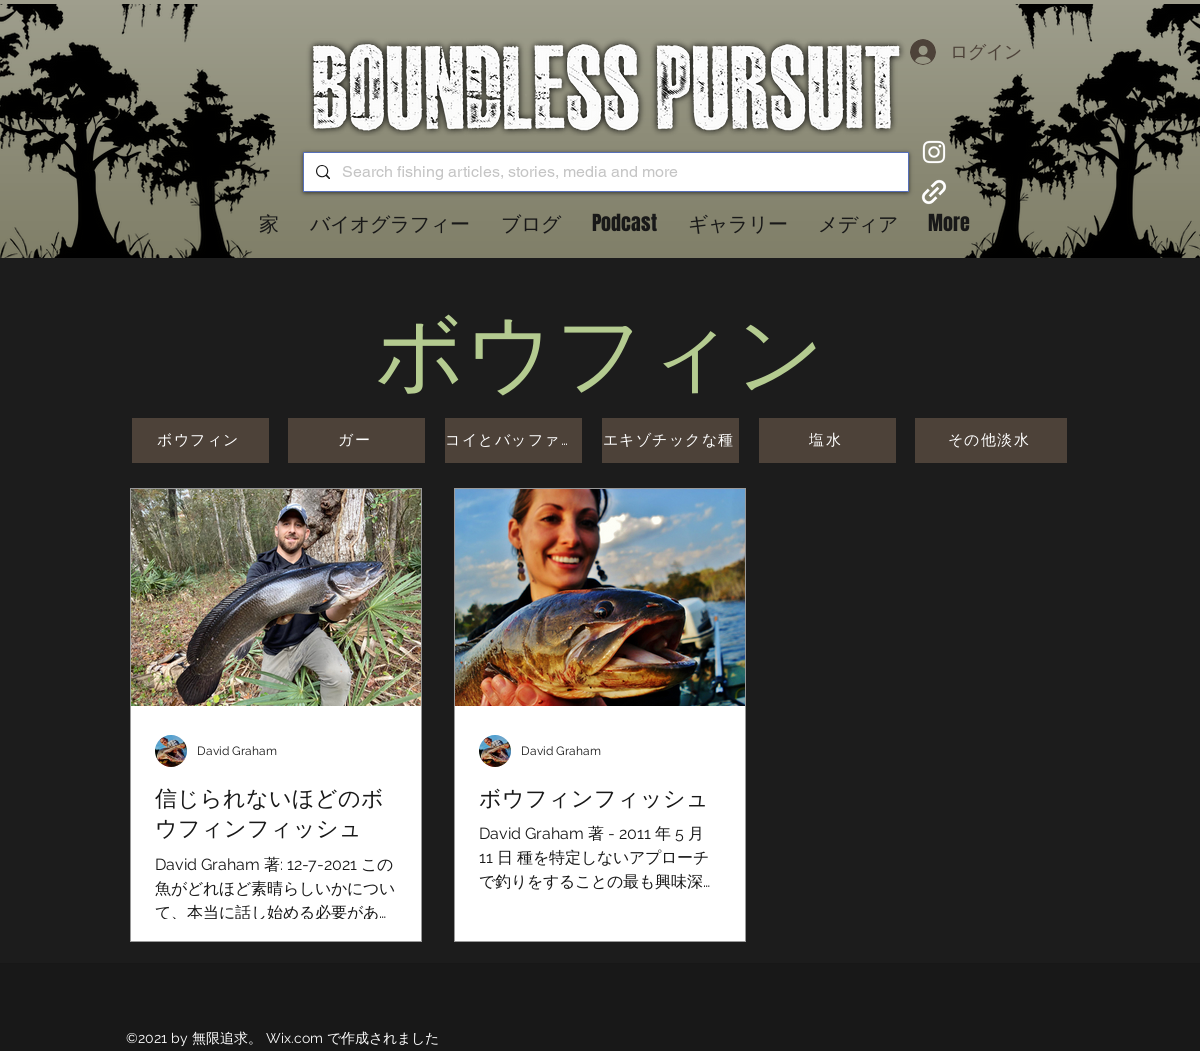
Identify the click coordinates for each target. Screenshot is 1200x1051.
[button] (530, 223)
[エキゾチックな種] (670, 440)
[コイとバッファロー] (513, 440)
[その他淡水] (991, 440)
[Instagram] (934, 152)
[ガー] (356, 440)
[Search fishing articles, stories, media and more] (604, 172)
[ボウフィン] (200, 440)
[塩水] (827, 440)
